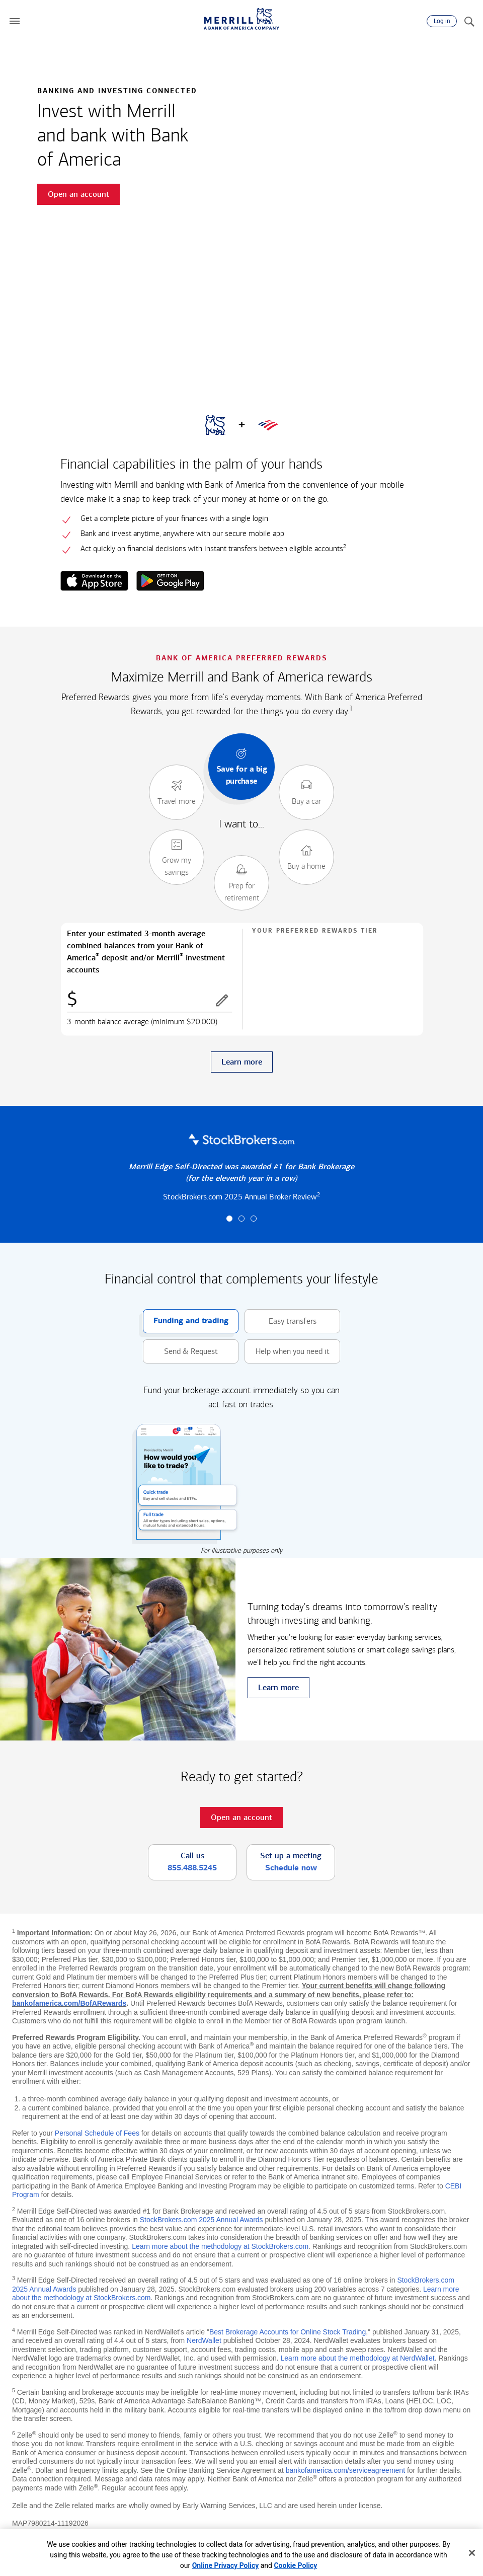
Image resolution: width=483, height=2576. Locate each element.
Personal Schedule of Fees (97, 2133)
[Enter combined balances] (149, 1001)
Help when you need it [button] (287, 1351)
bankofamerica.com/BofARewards (69, 2003)
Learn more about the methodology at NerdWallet (358, 2358)
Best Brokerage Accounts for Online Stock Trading (287, 2332)
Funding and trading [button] (185, 1321)
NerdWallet (204, 2340)
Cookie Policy (295, 2565)
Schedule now (291, 1868)
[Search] (469, 21)
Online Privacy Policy (225, 2565)
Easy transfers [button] (280, 1321)
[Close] (472, 2553)
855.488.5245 (192, 1868)
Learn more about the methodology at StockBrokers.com (220, 2246)
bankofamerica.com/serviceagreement (345, 2470)
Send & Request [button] (180, 1351)
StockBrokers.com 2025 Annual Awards (201, 2220)
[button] (14, 21)
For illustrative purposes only (241, 1550)
